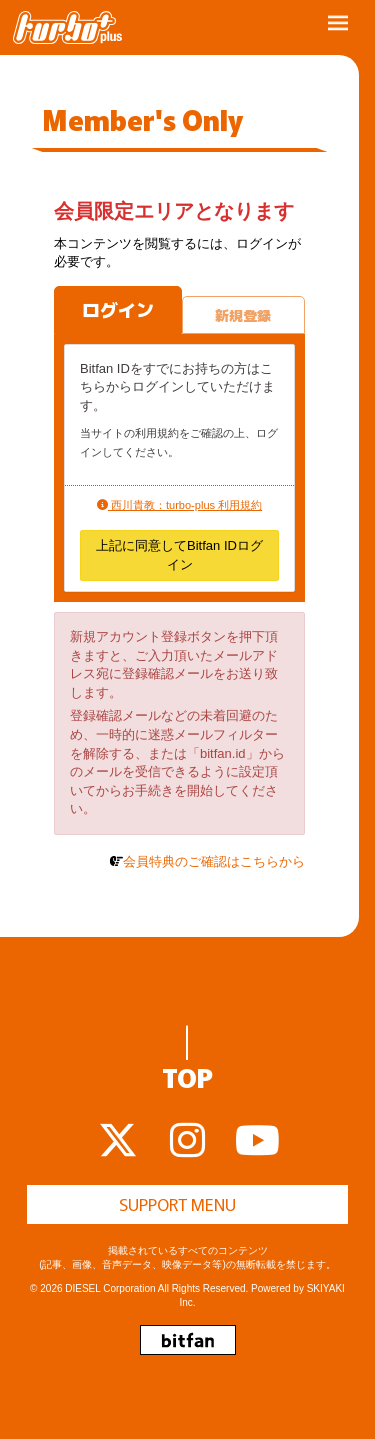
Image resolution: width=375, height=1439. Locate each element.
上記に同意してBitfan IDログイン (179, 555)
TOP (187, 1060)
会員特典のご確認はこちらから (214, 861)
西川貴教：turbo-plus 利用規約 (179, 505)
